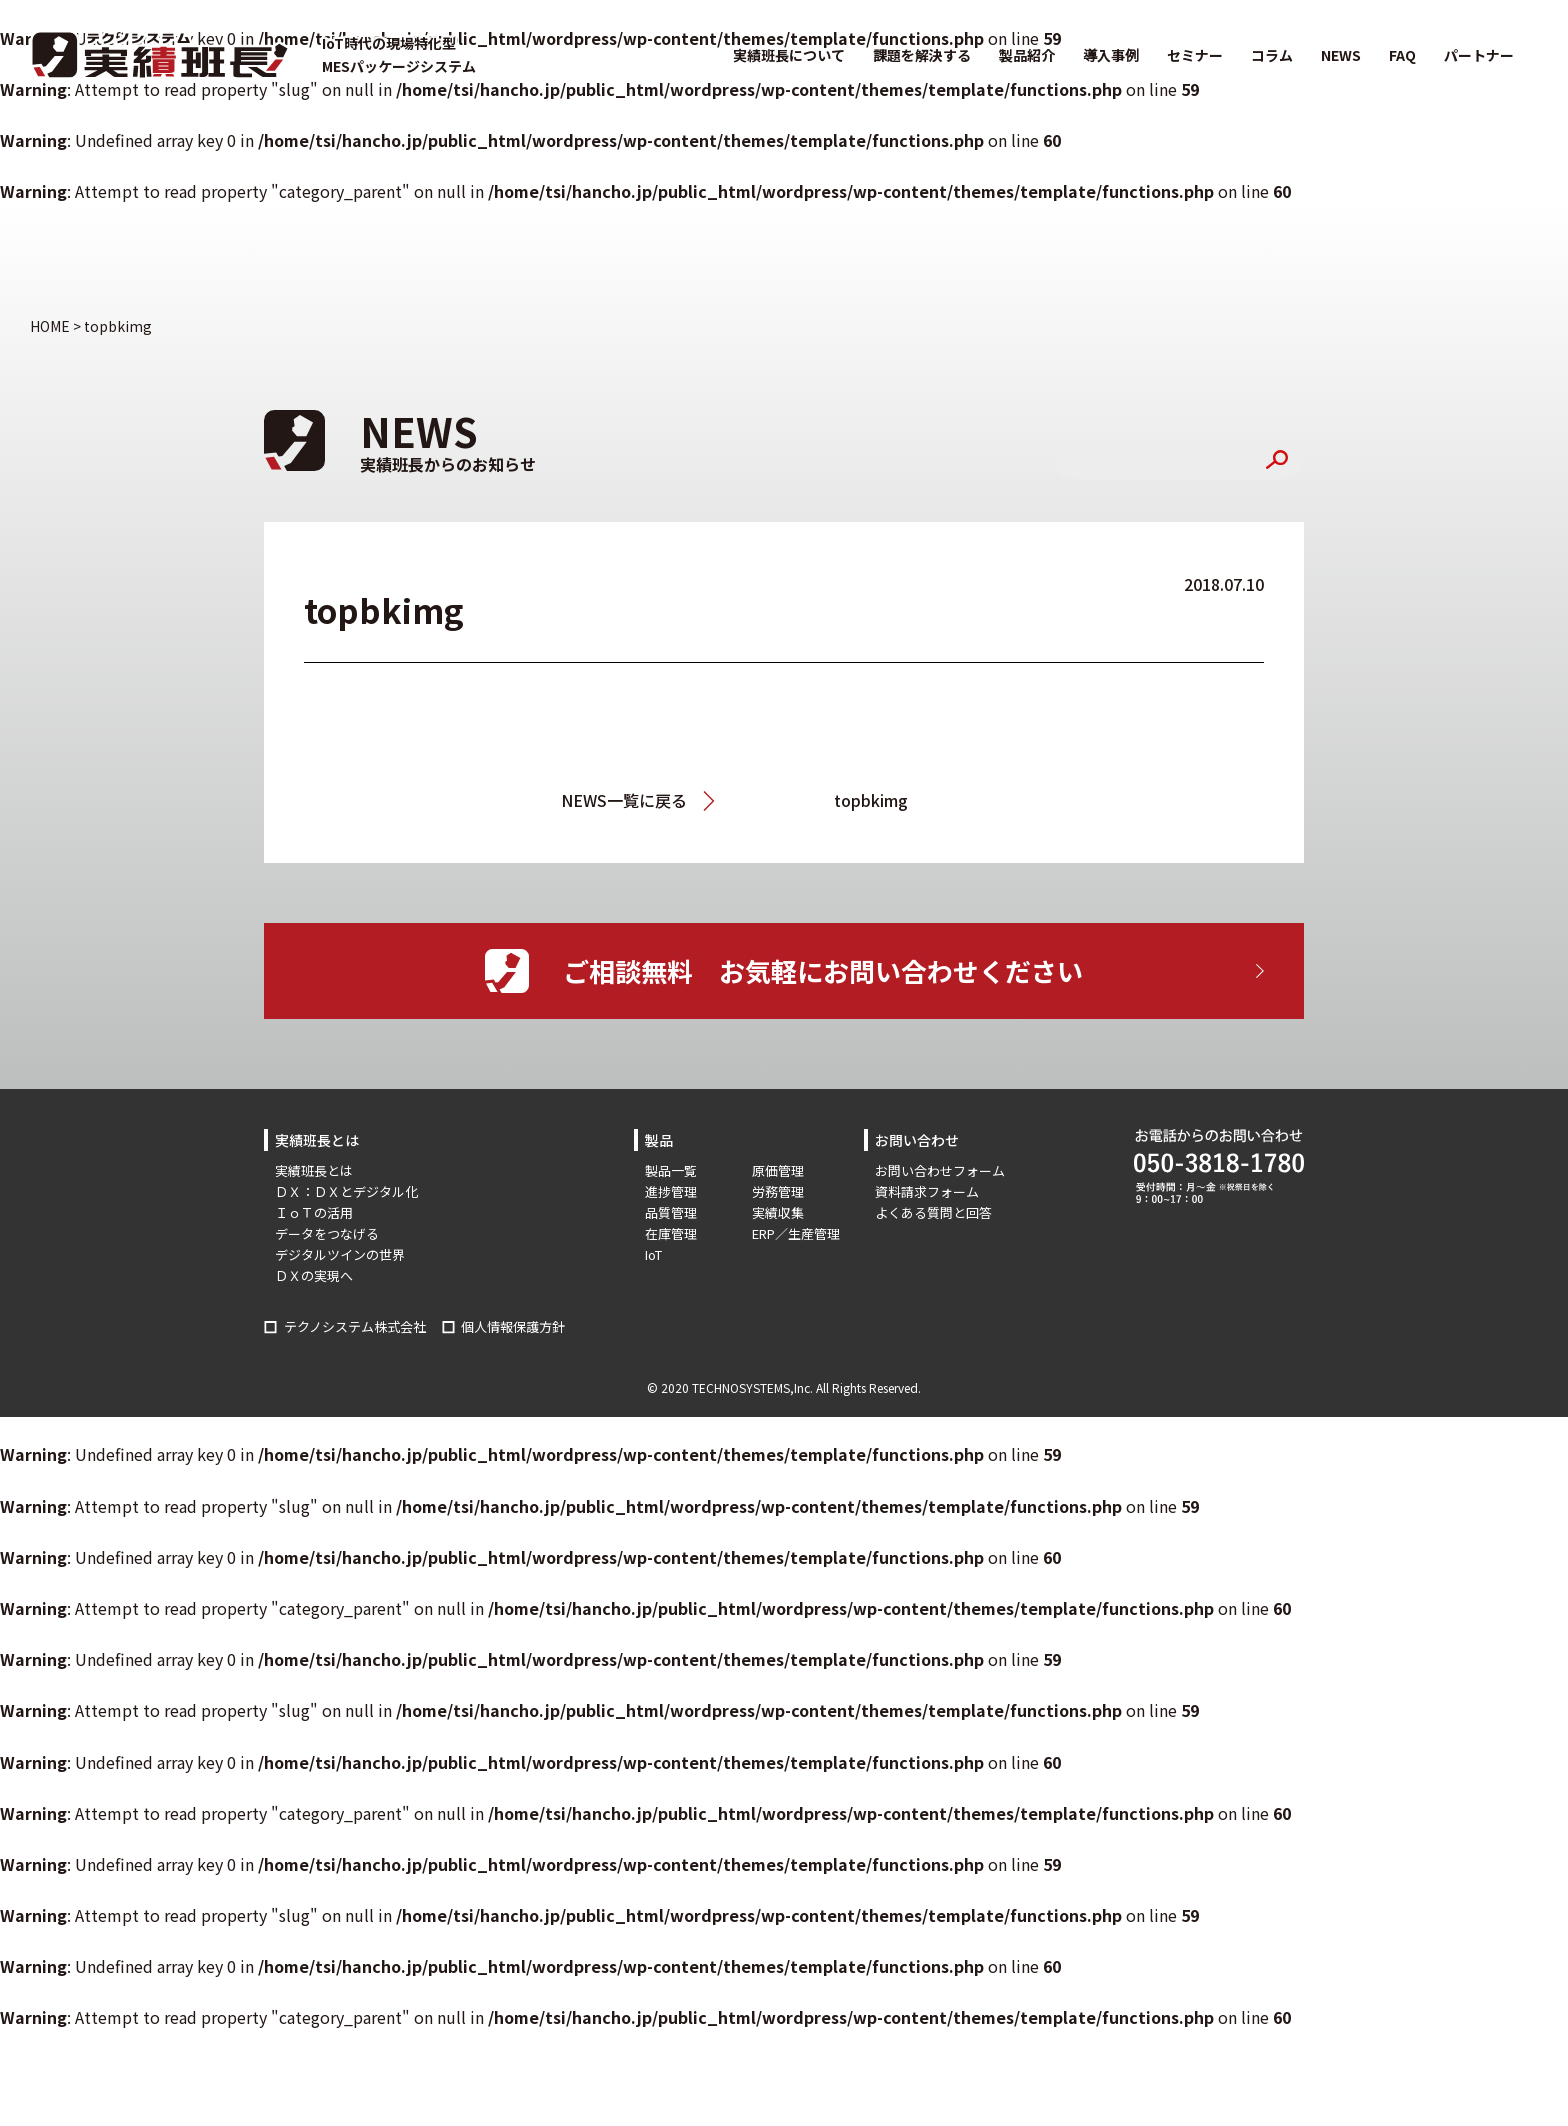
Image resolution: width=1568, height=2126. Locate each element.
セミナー (1195, 55)
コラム (1272, 55)
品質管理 (671, 1212)
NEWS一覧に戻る (624, 800)
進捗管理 (671, 1191)
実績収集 (778, 1212)
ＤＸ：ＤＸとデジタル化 (346, 1191)
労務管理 (778, 1191)
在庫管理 (671, 1233)
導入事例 (1111, 55)
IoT (653, 1254)
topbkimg (871, 800)
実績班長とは (314, 1170)
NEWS (1341, 55)
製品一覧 (671, 1170)
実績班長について (789, 55)
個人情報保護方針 (513, 1326)
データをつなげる (327, 1233)
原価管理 (778, 1170)
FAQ (1402, 55)
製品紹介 (1027, 55)
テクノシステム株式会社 (355, 1326)
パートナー (1479, 55)
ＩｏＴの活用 (314, 1212)
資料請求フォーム (927, 1191)
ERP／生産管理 (796, 1233)
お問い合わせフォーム (940, 1170)
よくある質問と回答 (933, 1212)
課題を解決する (922, 55)
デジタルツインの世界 (340, 1254)
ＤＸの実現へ (314, 1275)
